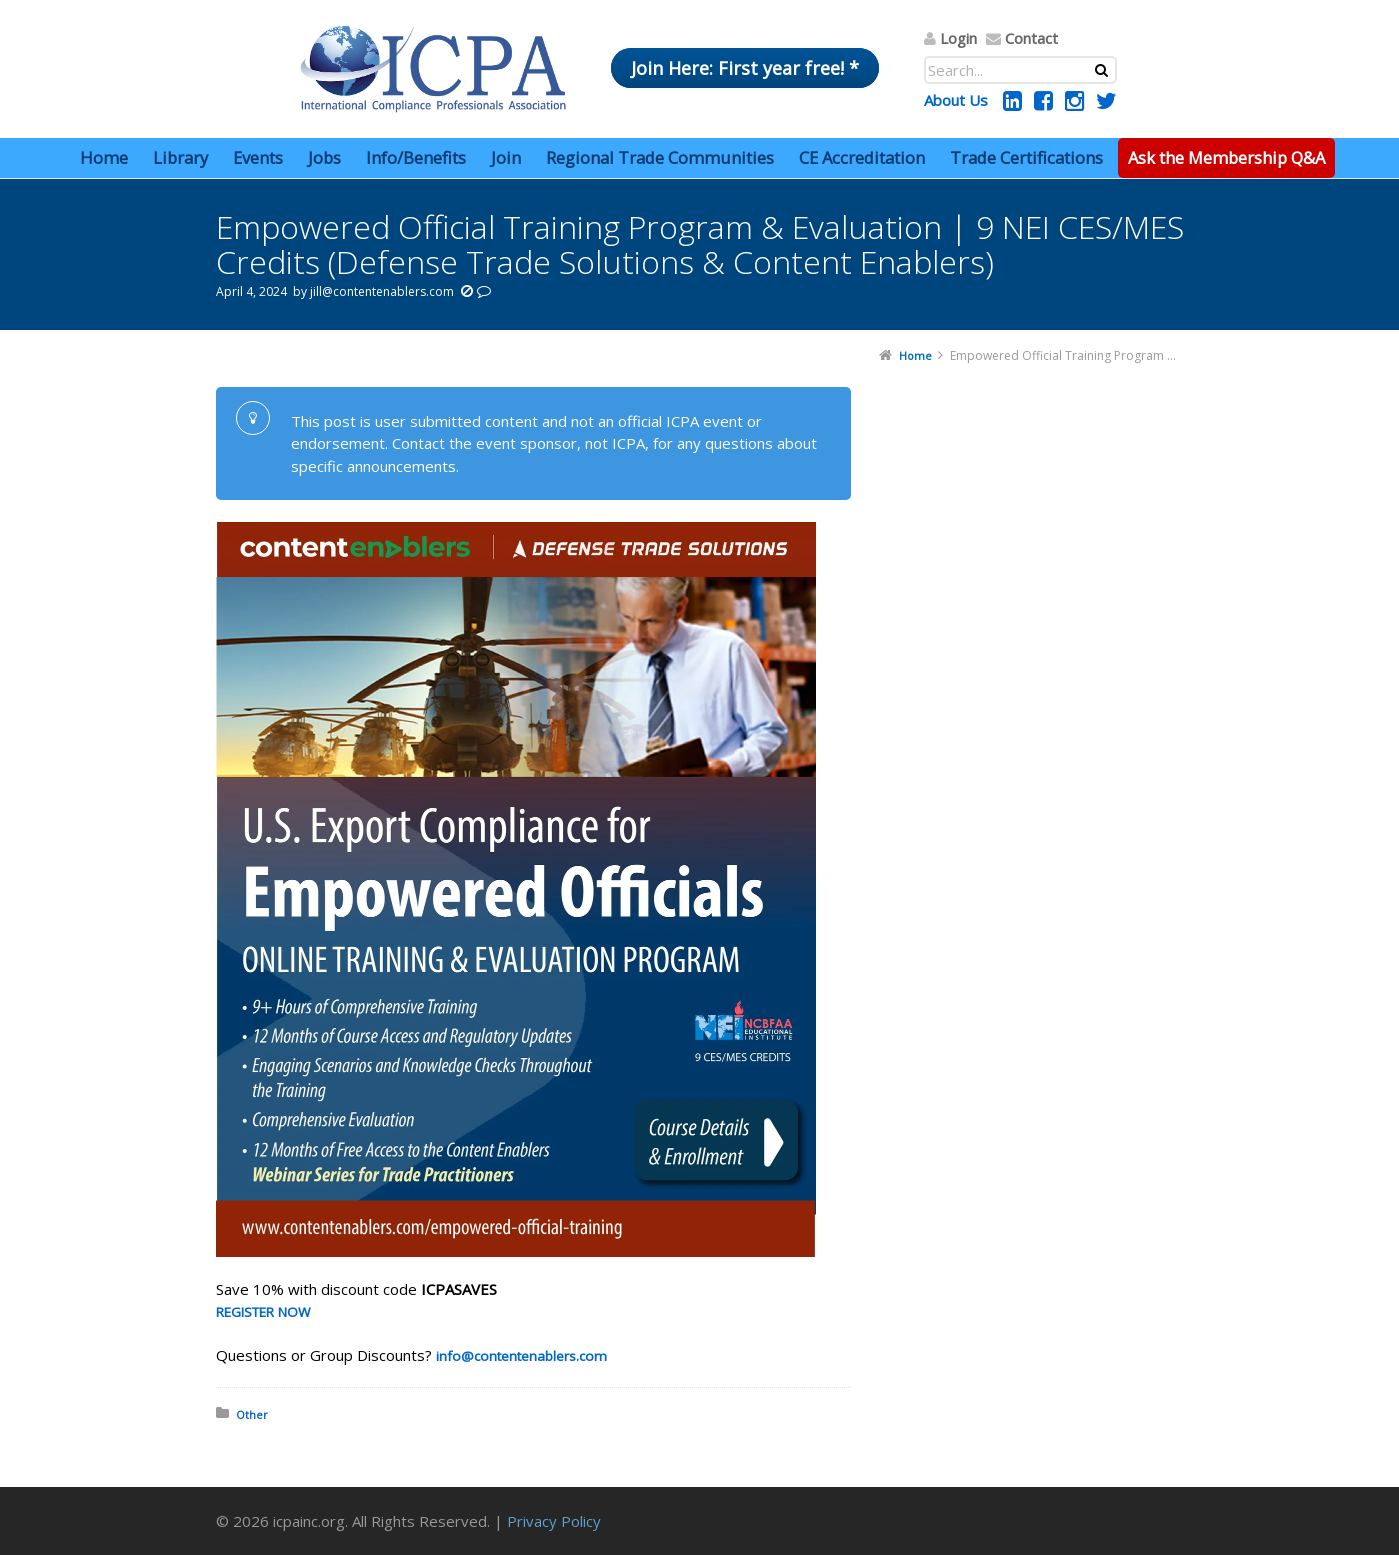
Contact (1031, 38)
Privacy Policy (554, 1521)
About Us (956, 100)
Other (252, 1414)
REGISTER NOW (263, 1312)
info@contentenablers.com (523, 1356)
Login (958, 38)
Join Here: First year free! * (745, 68)
